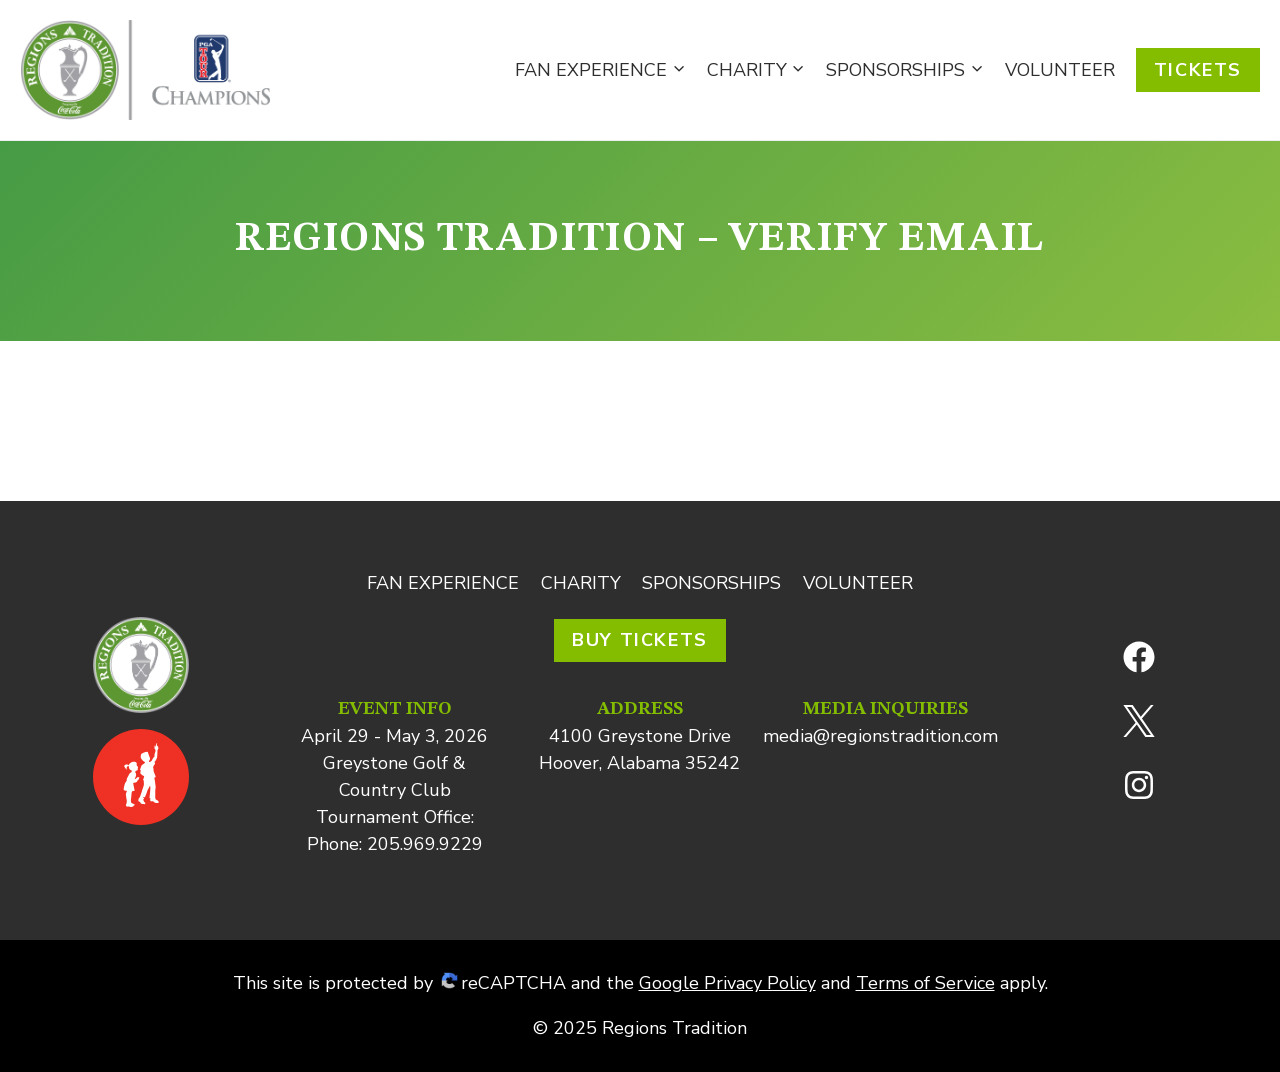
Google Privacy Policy (727, 983)
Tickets (1198, 70)
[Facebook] (1139, 657)
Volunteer (1060, 70)
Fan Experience (443, 583)
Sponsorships (711, 583)
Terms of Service (925, 983)
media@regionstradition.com (880, 736)
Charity (581, 583)
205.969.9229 (425, 844)
